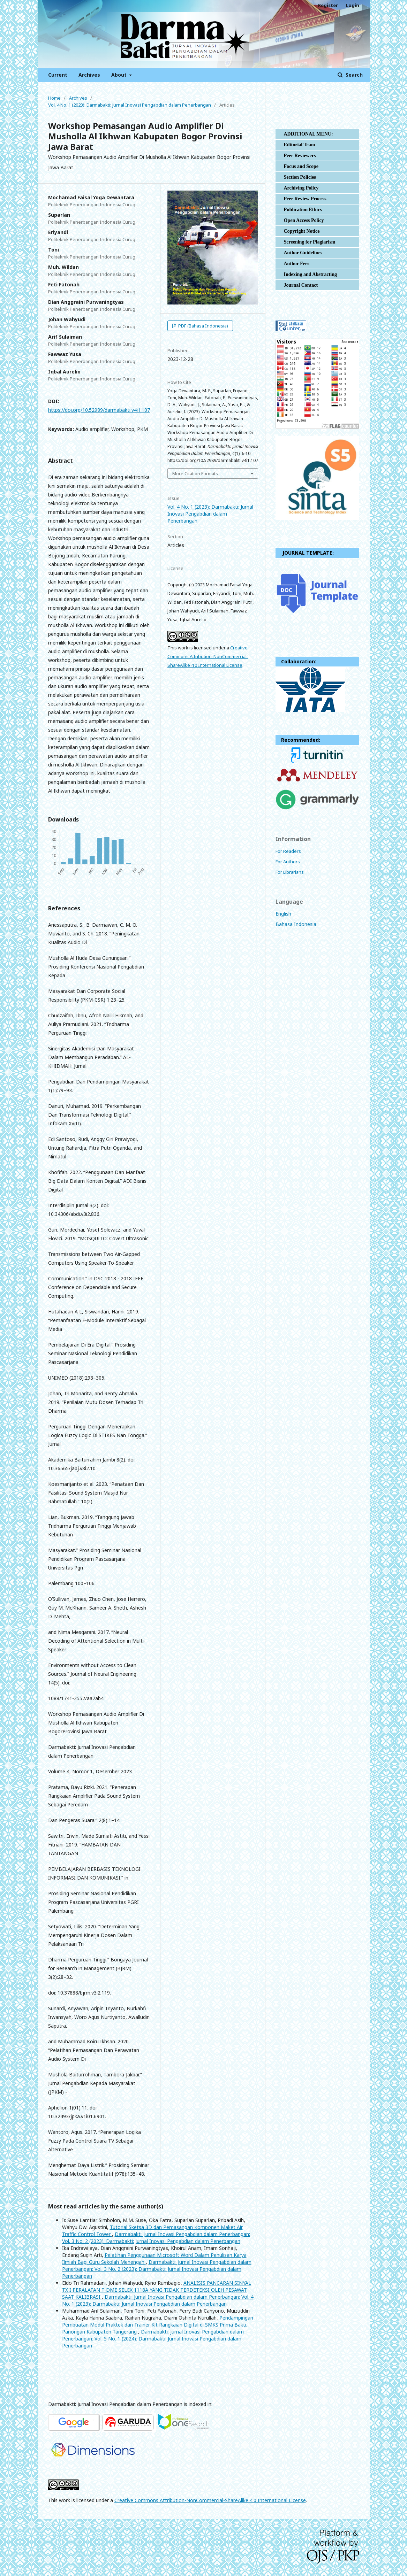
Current (57, 74)
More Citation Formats (195, 473)
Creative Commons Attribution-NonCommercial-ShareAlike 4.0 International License (207, 656)
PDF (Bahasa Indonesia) (202, 326)
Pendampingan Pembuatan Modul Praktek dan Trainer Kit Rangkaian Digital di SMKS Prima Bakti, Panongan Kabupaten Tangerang (157, 2324)
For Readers (288, 851)
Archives (89, 74)
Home (54, 98)
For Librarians (290, 872)
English (283, 913)
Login (352, 5)
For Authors (288, 861)
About (119, 74)
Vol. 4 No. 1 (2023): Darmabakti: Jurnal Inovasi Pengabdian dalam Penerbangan (129, 105)
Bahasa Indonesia (296, 924)
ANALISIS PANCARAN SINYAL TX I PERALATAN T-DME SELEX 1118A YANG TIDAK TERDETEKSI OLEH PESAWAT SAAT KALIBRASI (156, 2290)
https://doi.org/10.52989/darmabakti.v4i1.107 (99, 410)
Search (353, 74)
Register (328, 5)
